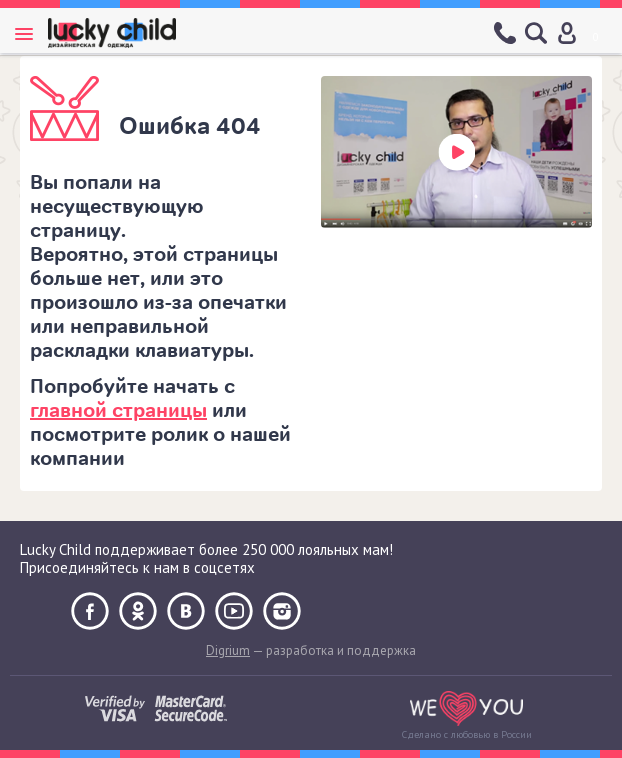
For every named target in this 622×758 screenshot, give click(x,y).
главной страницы (118, 410)
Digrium (228, 650)
